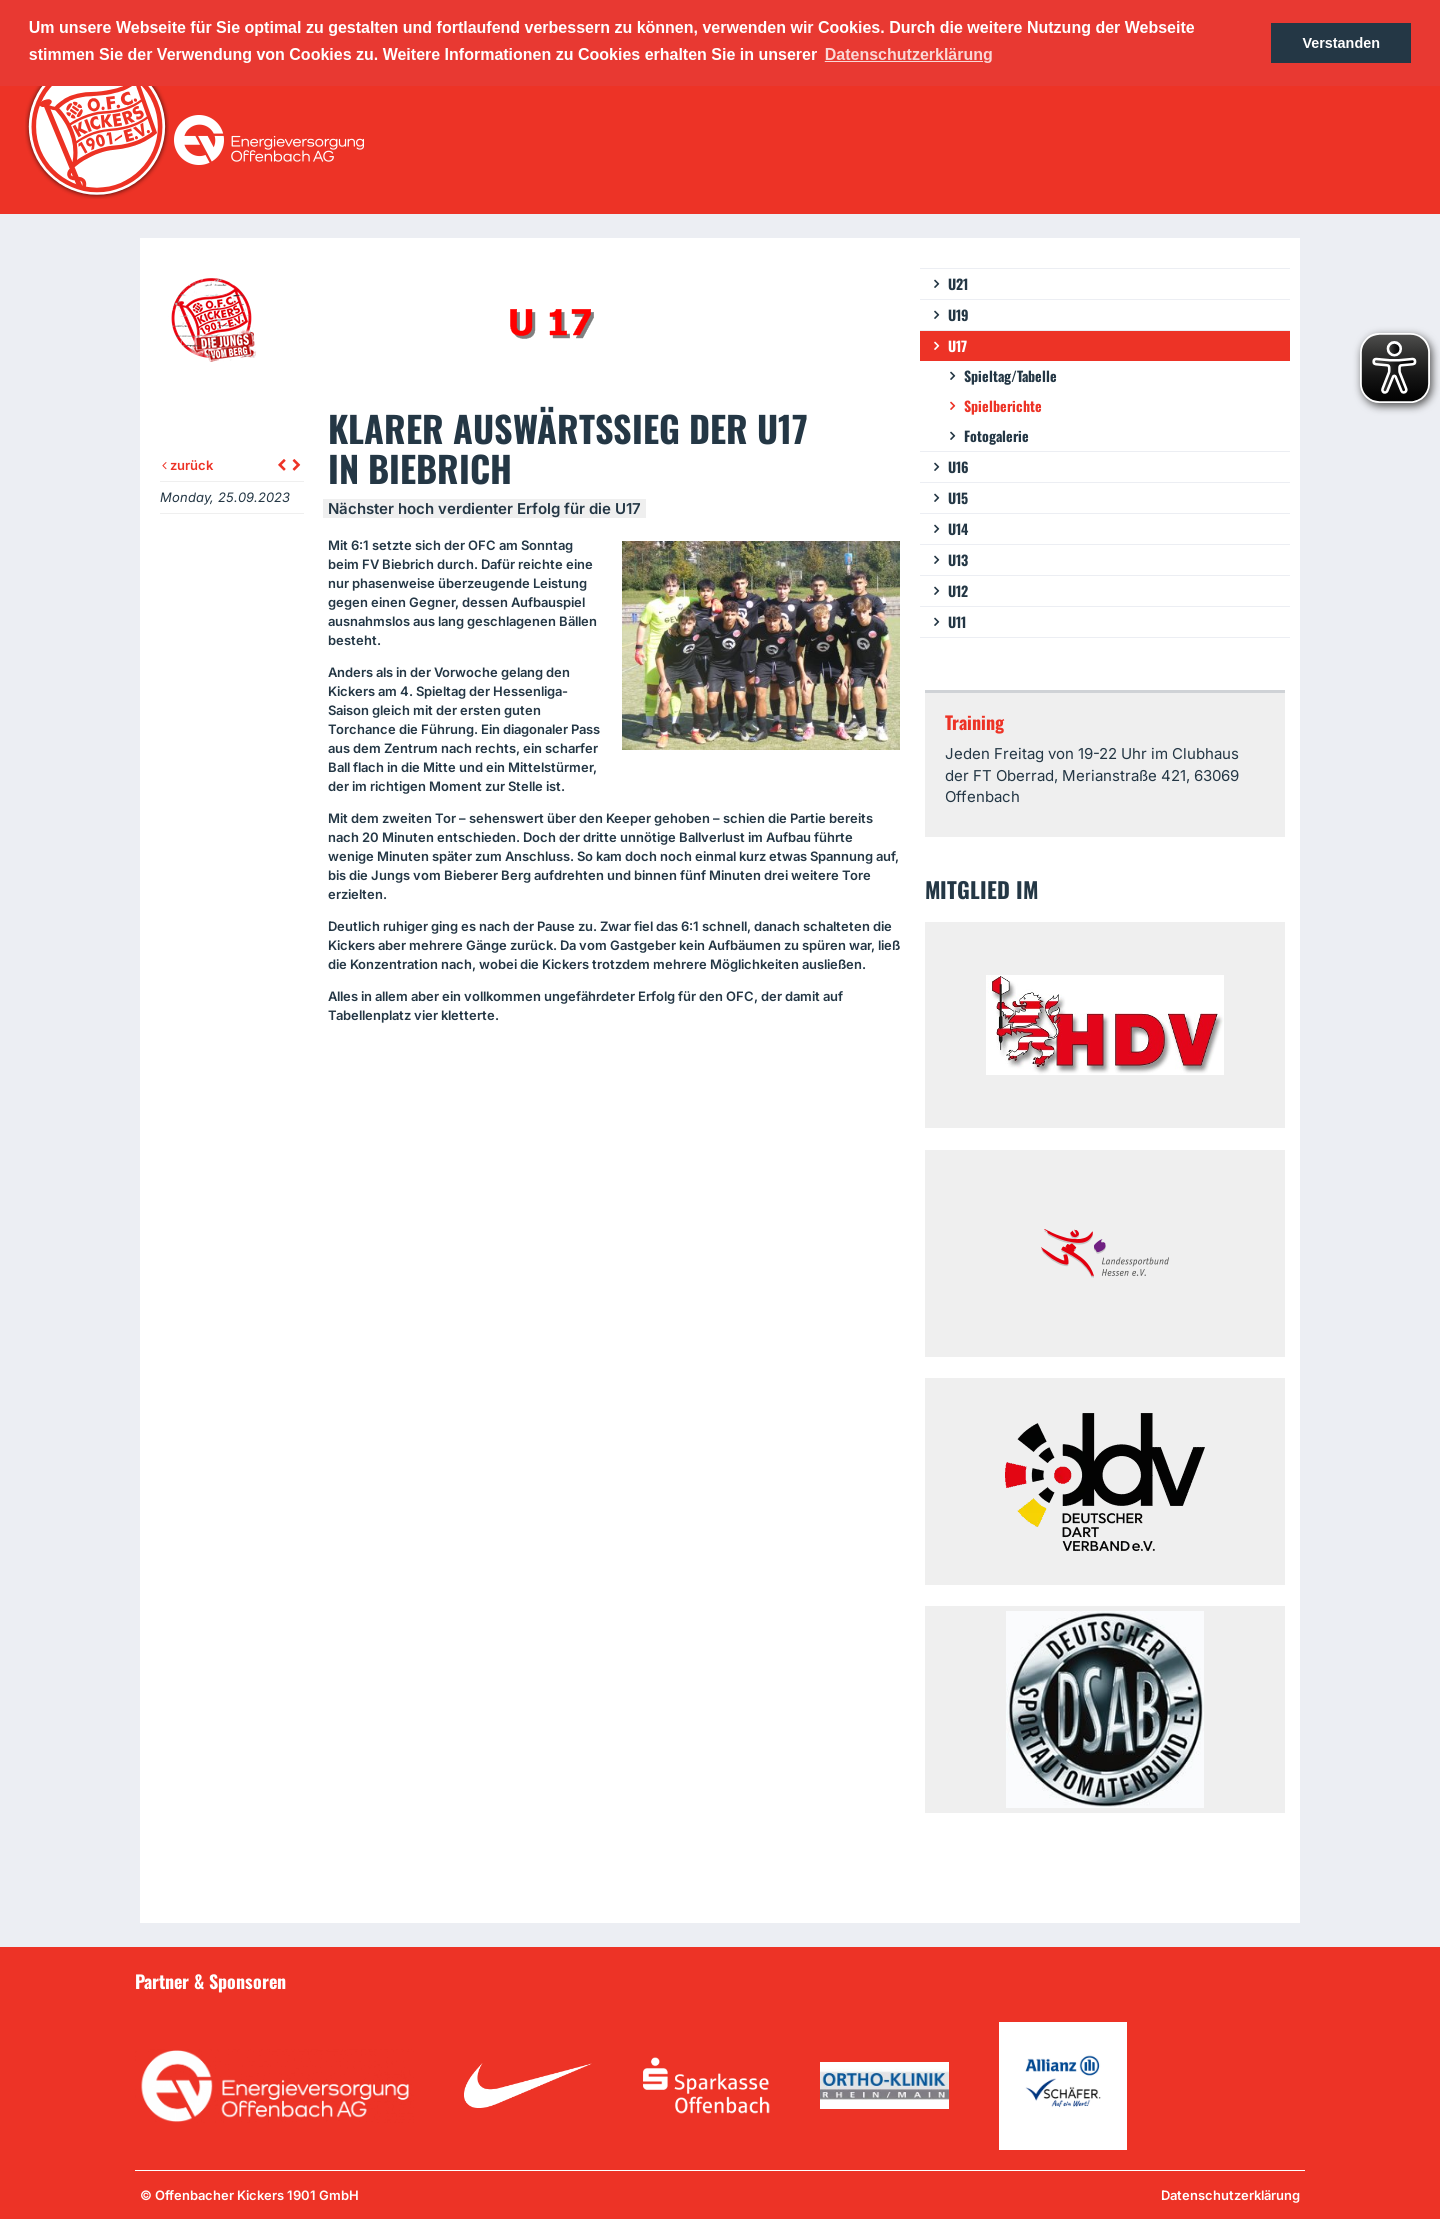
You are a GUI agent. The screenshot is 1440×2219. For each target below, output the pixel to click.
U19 (958, 314)
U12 (958, 590)
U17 (957, 345)
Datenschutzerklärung (1230, 2195)
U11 (957, 621)
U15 (958, 497)
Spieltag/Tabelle (1010, 375)
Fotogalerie (996, 435)
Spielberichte (1003, 405)
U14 (958, 528)
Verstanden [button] (1341, 43)
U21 (958, 283)
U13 (958, 559)
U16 (958, 466)
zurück (187, 465)
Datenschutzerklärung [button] (909, 54)
